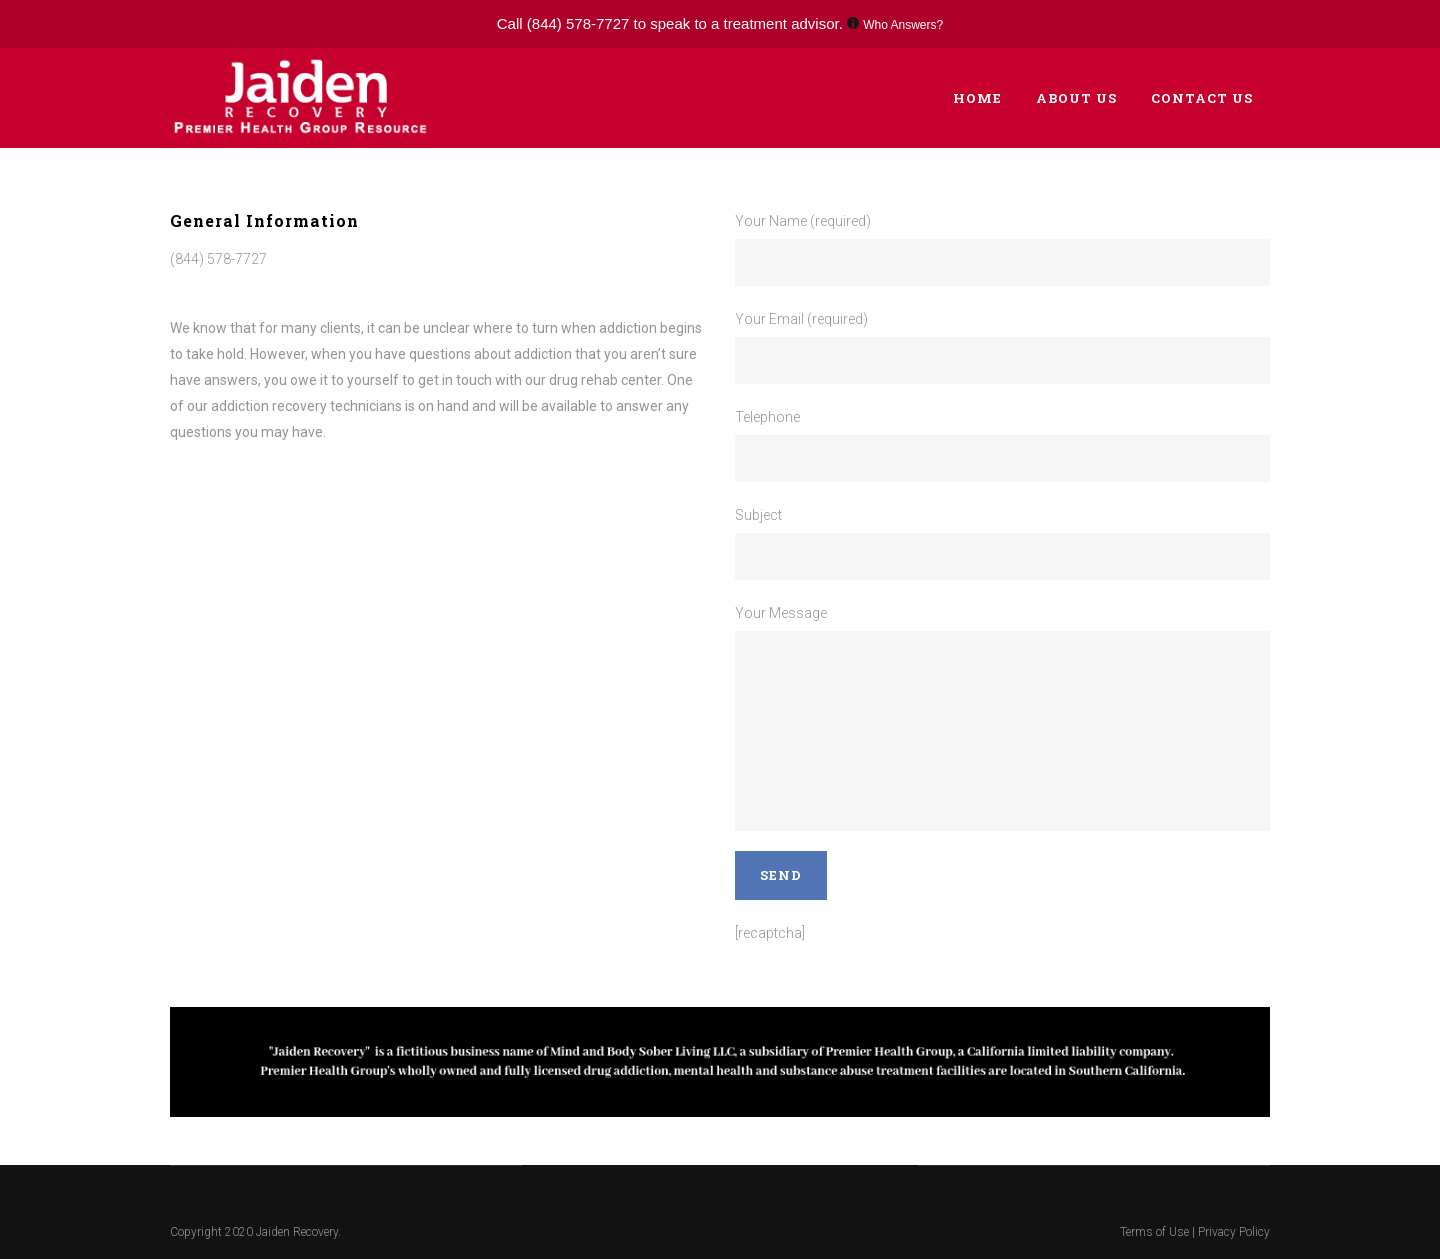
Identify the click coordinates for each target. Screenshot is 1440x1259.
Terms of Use (1156, 1232)
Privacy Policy (1234, 1232)
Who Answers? (903, 25)
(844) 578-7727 (578, 23)
